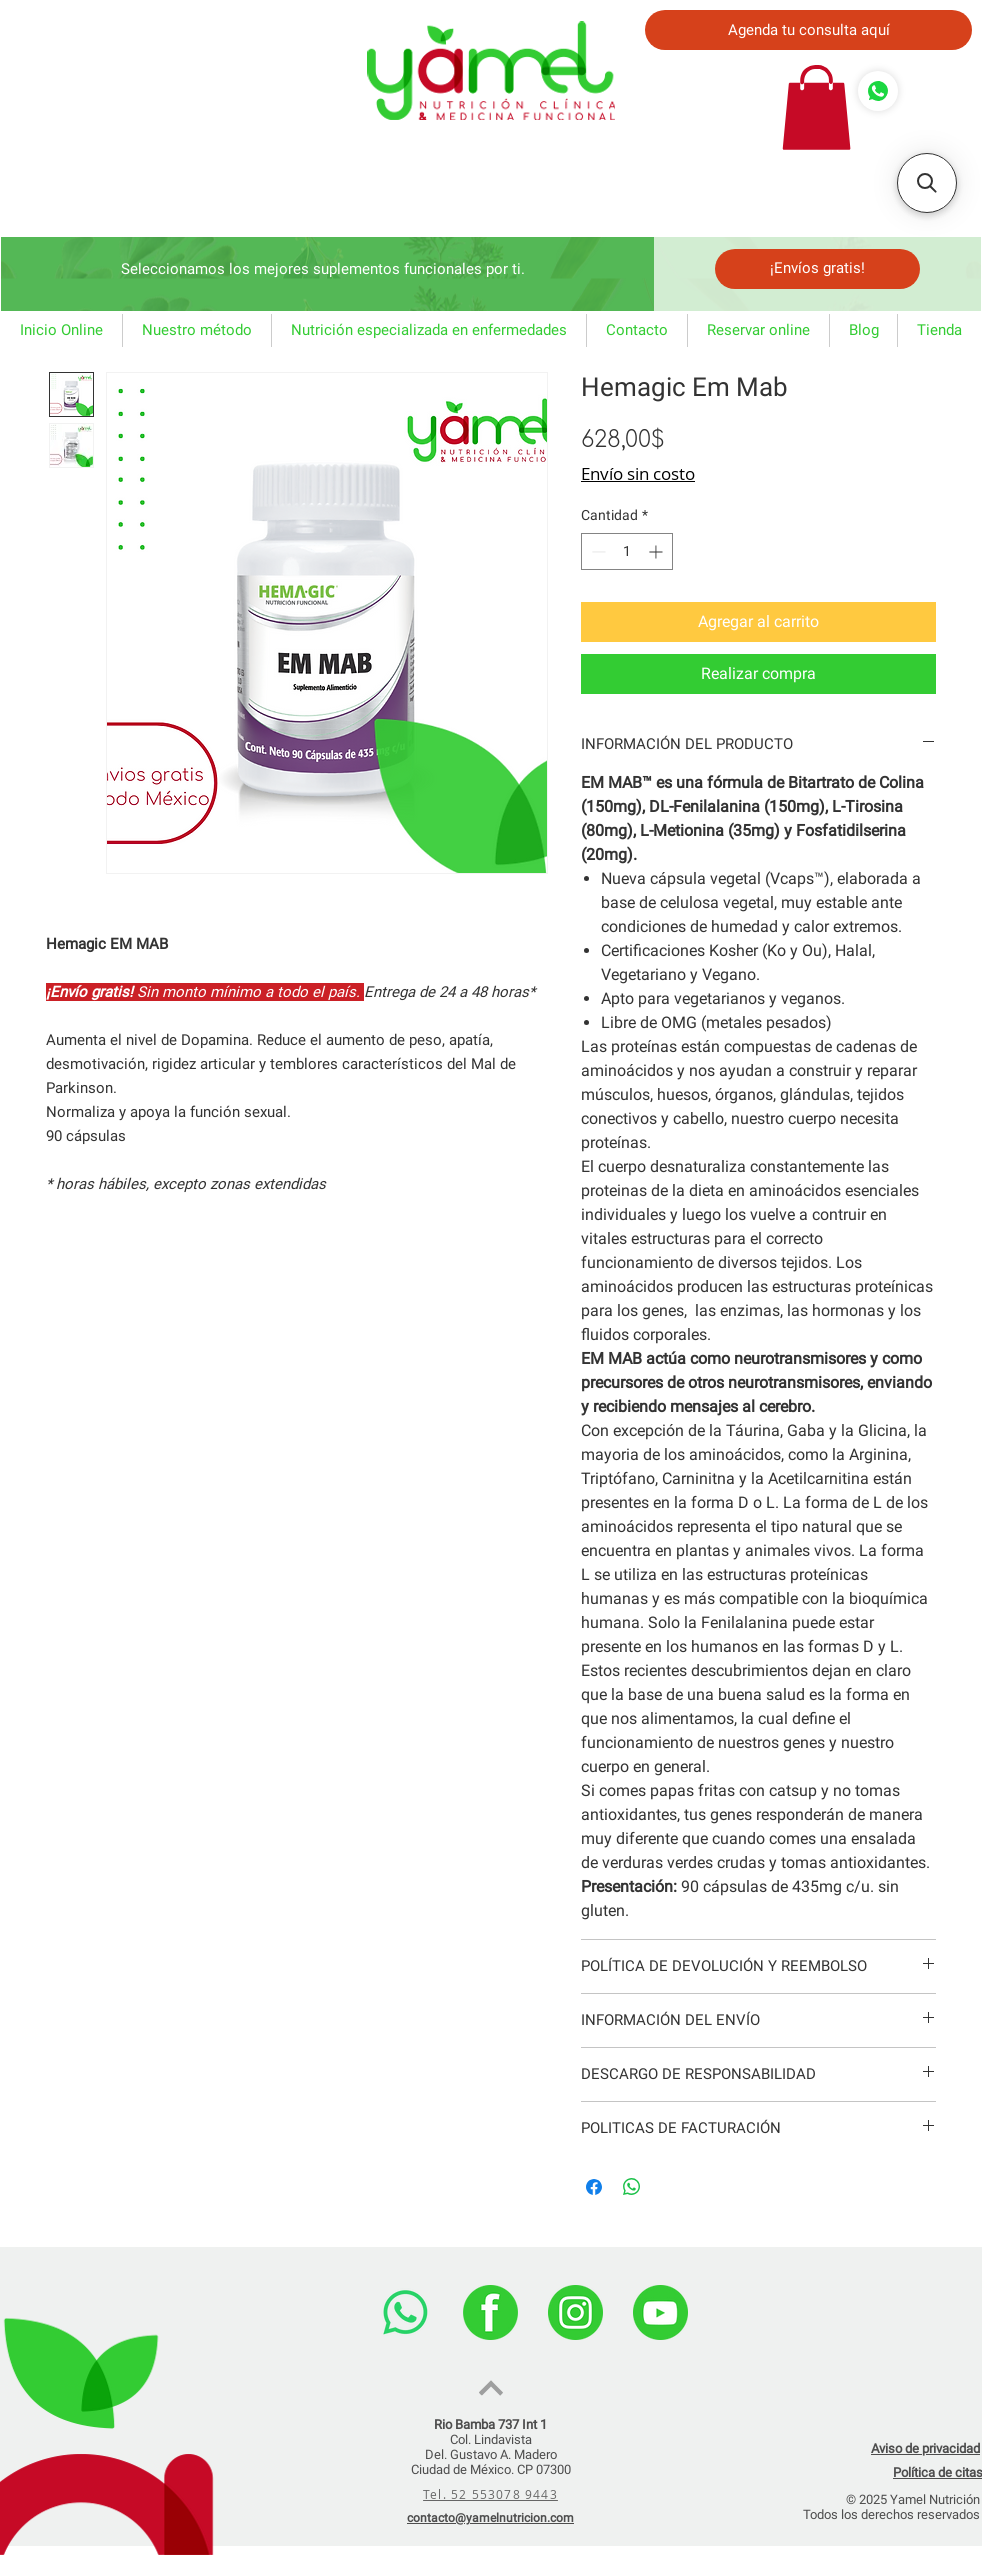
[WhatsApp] (405, 2312)
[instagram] (575, 2312)
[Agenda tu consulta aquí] (808, 30)
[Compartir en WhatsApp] (632, 2187)
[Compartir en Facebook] (594, 2187)
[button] (816, 107)
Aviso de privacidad (925, 2448)
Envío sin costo (638, 473)
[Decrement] (596, 551)
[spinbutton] (627, 551)
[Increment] (657, 551)
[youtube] (660, 2312)
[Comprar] (878, 91)
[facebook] (490, 2312)
